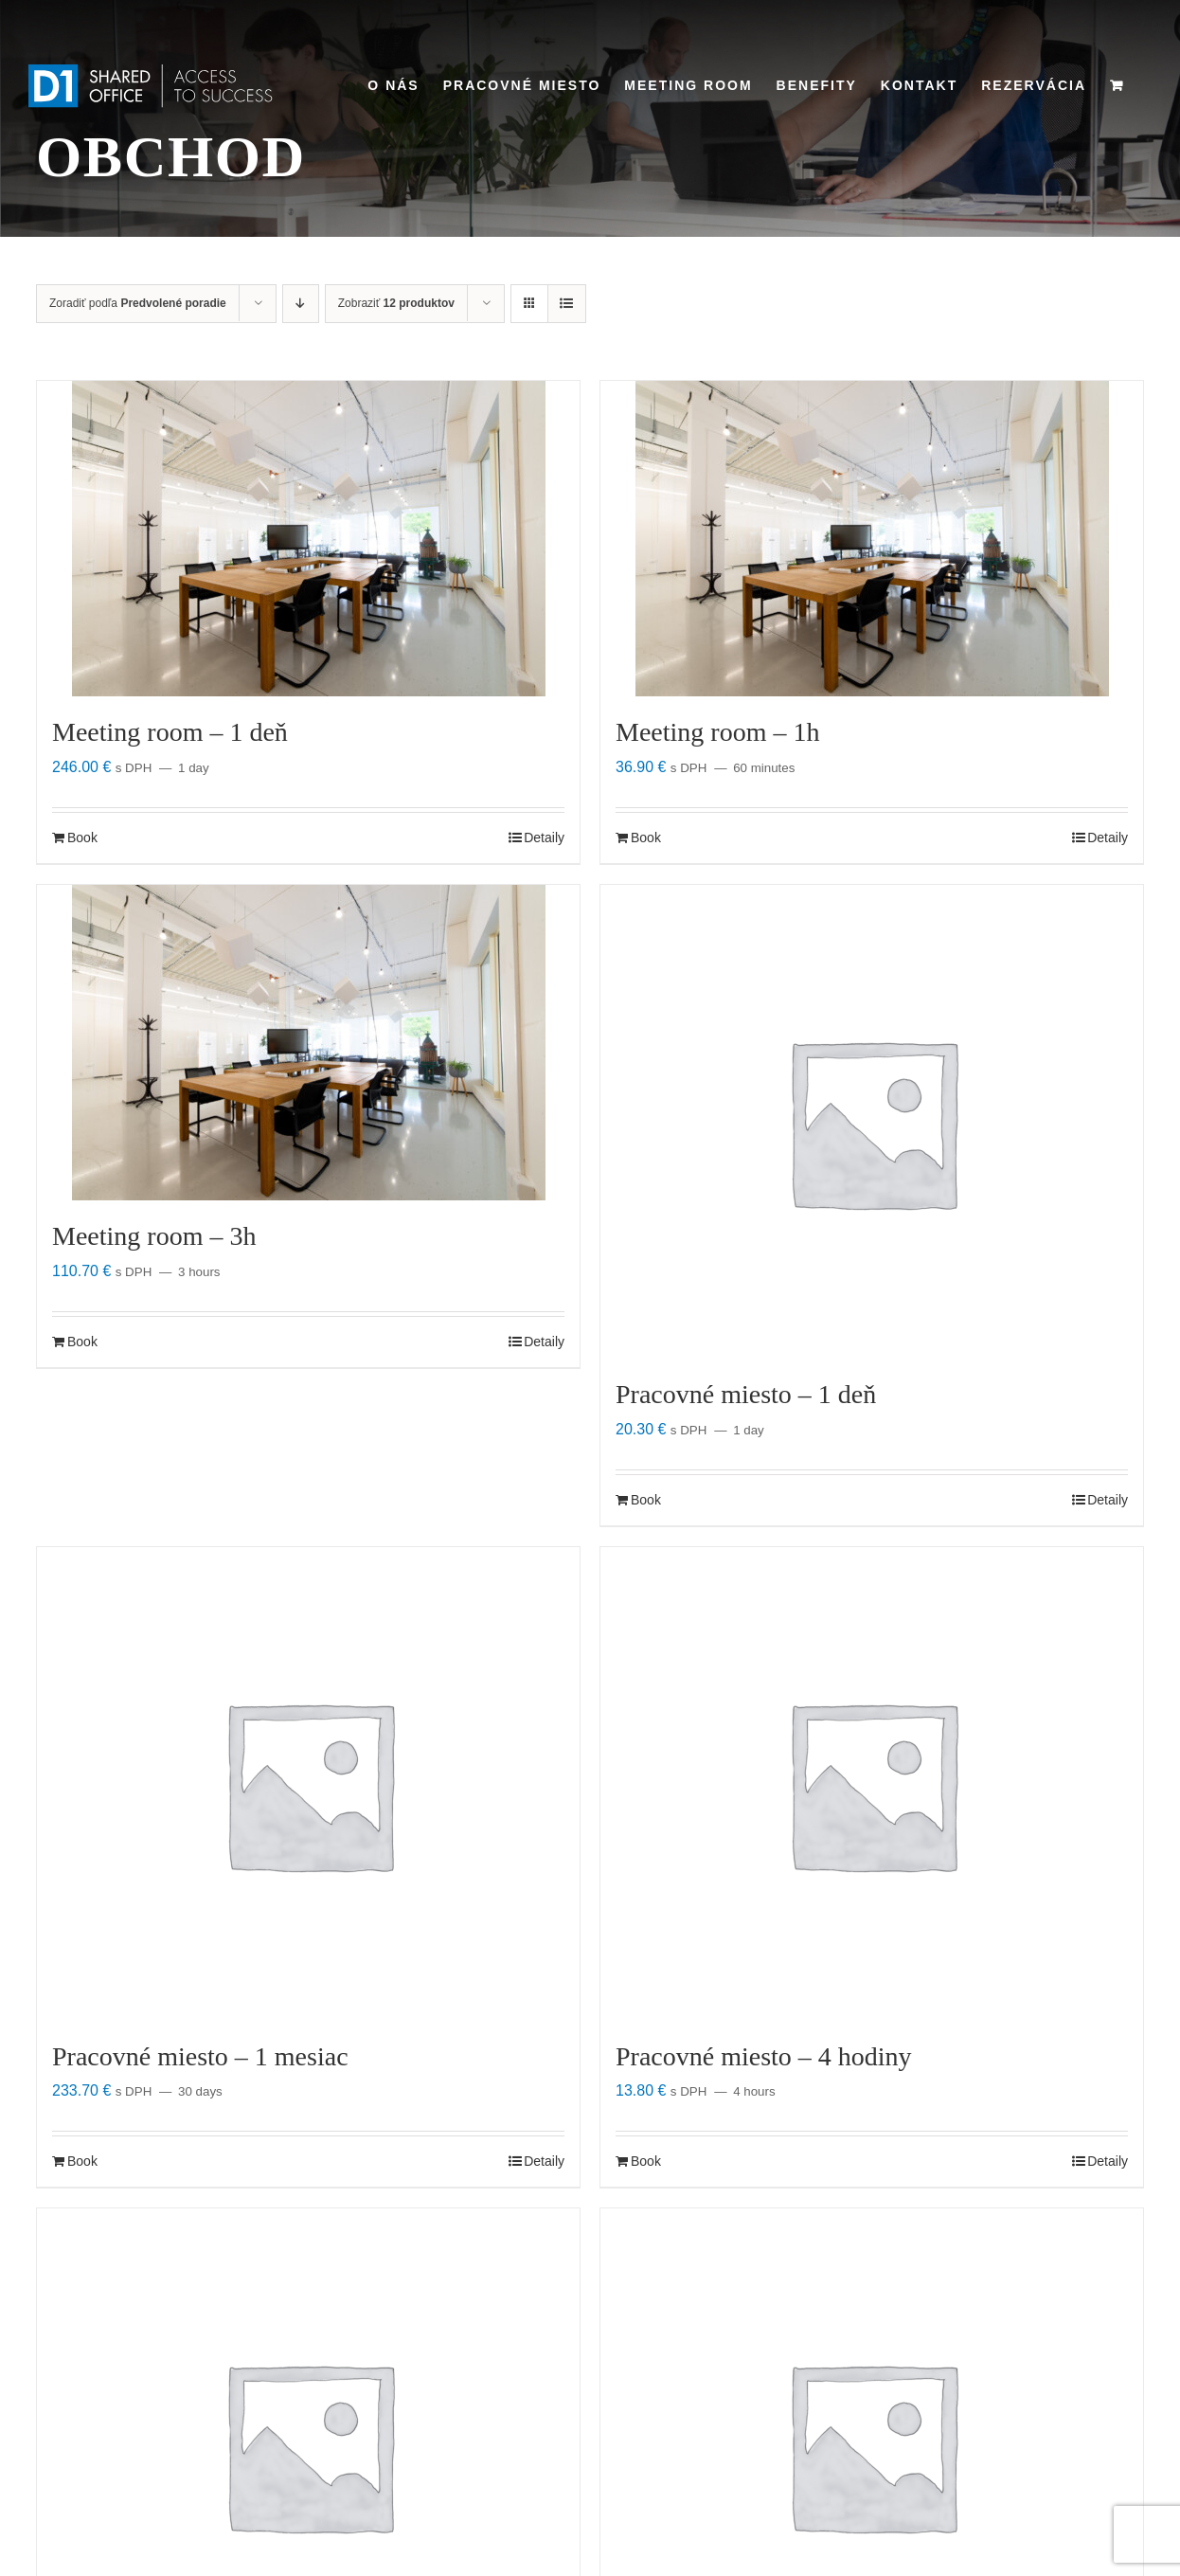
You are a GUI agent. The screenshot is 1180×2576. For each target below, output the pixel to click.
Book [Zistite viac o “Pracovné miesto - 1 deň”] (646, 1499)
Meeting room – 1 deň (170, 732)
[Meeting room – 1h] (871, 538)
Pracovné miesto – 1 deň (746, 1394)
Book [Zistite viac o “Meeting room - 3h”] (82, 1341)
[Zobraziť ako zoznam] (566, 303)
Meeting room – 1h (717, 732)
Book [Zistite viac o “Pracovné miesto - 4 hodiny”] (646, 2161)
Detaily (544, 837)
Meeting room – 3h (154, 1236)
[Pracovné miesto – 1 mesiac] (308, 1784)
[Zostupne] (300, 303)
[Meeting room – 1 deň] (308, 538)
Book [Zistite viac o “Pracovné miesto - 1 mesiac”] (82, 2161)
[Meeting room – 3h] (308, 1042)
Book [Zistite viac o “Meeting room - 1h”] (646, 837)
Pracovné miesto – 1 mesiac (200, 2056)
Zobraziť (396, 303)
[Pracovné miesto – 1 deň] (871, 1122)
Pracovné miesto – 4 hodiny (764, 2056)
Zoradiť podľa (137, 303)
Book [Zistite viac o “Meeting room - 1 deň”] (82, 837)
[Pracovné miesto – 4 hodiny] (871, 1784)
